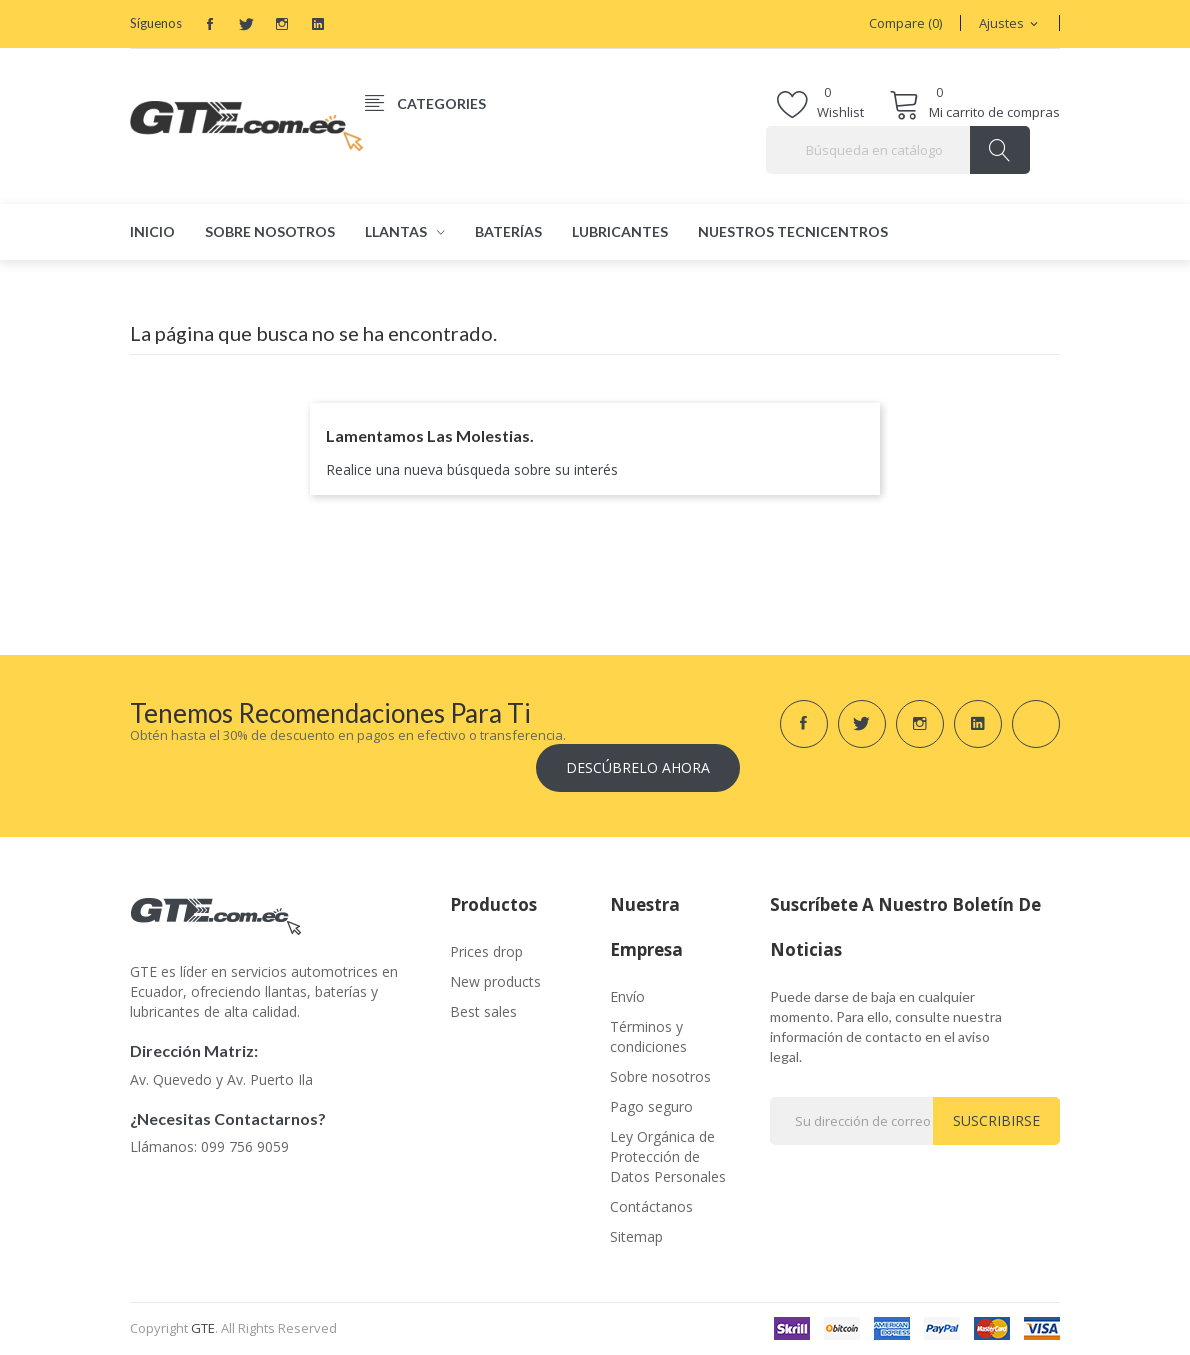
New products (495, 981)
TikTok (354, 24)
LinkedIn (318, 24)
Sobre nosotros (660, 1076)
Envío (627, 996)
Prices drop (486, 951)
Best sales (483, 1011)
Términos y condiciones (648, 1036)
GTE (203, 1328)
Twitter (246, 24)
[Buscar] (898, 150)
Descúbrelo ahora (638, 767)
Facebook (210, 24)
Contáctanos (651, 1206)
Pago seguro (651, 1106)
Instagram (282, 24)
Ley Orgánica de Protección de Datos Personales (668, 1156)
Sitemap (636, 1236)
